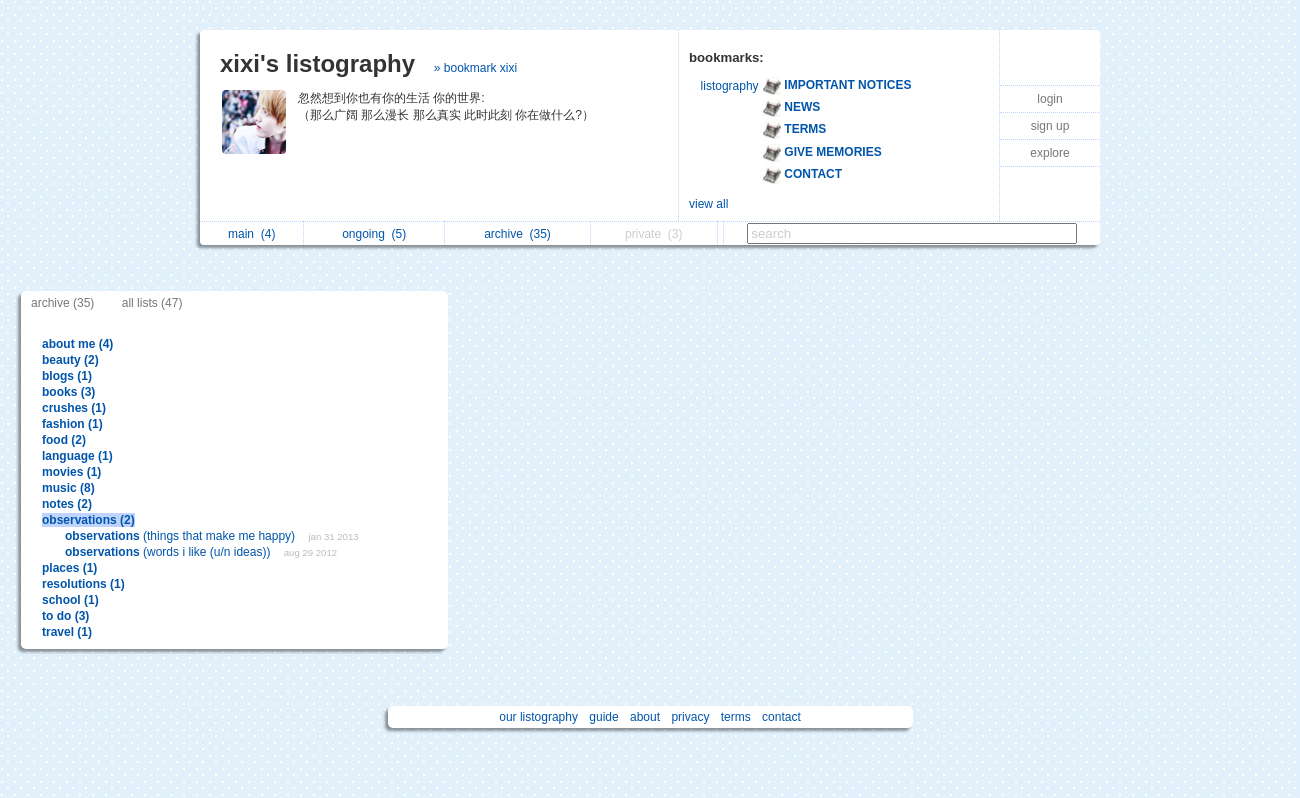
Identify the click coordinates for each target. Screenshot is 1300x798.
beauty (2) (70, 360)
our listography (538, 717)
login (1049, 99)
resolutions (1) (83, 584)
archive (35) (62, 303)
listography (730, 86)
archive (517, 234)
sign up (1050, 126)
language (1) (77, 456)
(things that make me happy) (181, 536)
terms (736, 717)
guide (603, 717)
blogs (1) (67, 376)
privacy (690, 717)
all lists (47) (152, 303)
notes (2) (67, 504)
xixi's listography (317, 63)
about (645, 717)
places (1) (69, 568)
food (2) (64, 440)
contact (781, 717)
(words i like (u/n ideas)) (169, 552)
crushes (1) (74, 408)
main (251, 234)
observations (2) (88, 520)
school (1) (70, 600)
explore (1049, 153)
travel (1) (67, 632)
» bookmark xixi (475, 68)
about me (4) (77, 344)
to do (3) (65, 616)
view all (708, 204)
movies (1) (71, 472)
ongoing (374, 234)
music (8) (68, 488)
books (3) (68, 392)
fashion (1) (72, 424)
